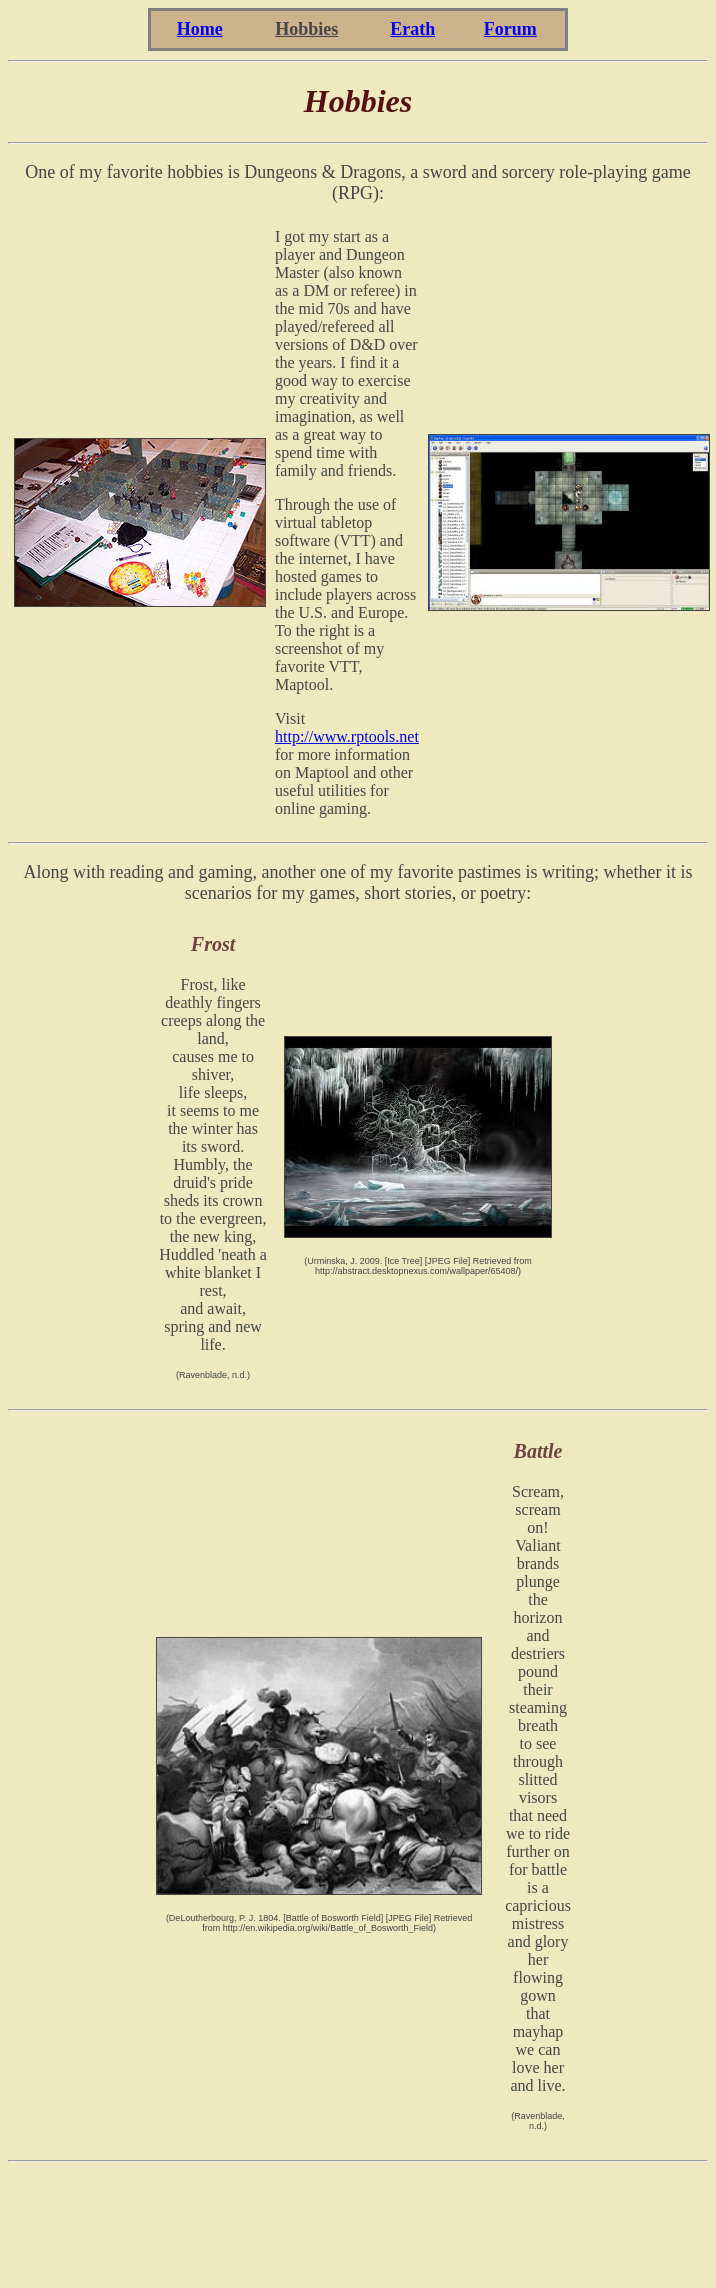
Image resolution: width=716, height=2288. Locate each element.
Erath (412, 29)
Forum (510, 29)
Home (200, 29)
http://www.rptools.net (347, 736)
